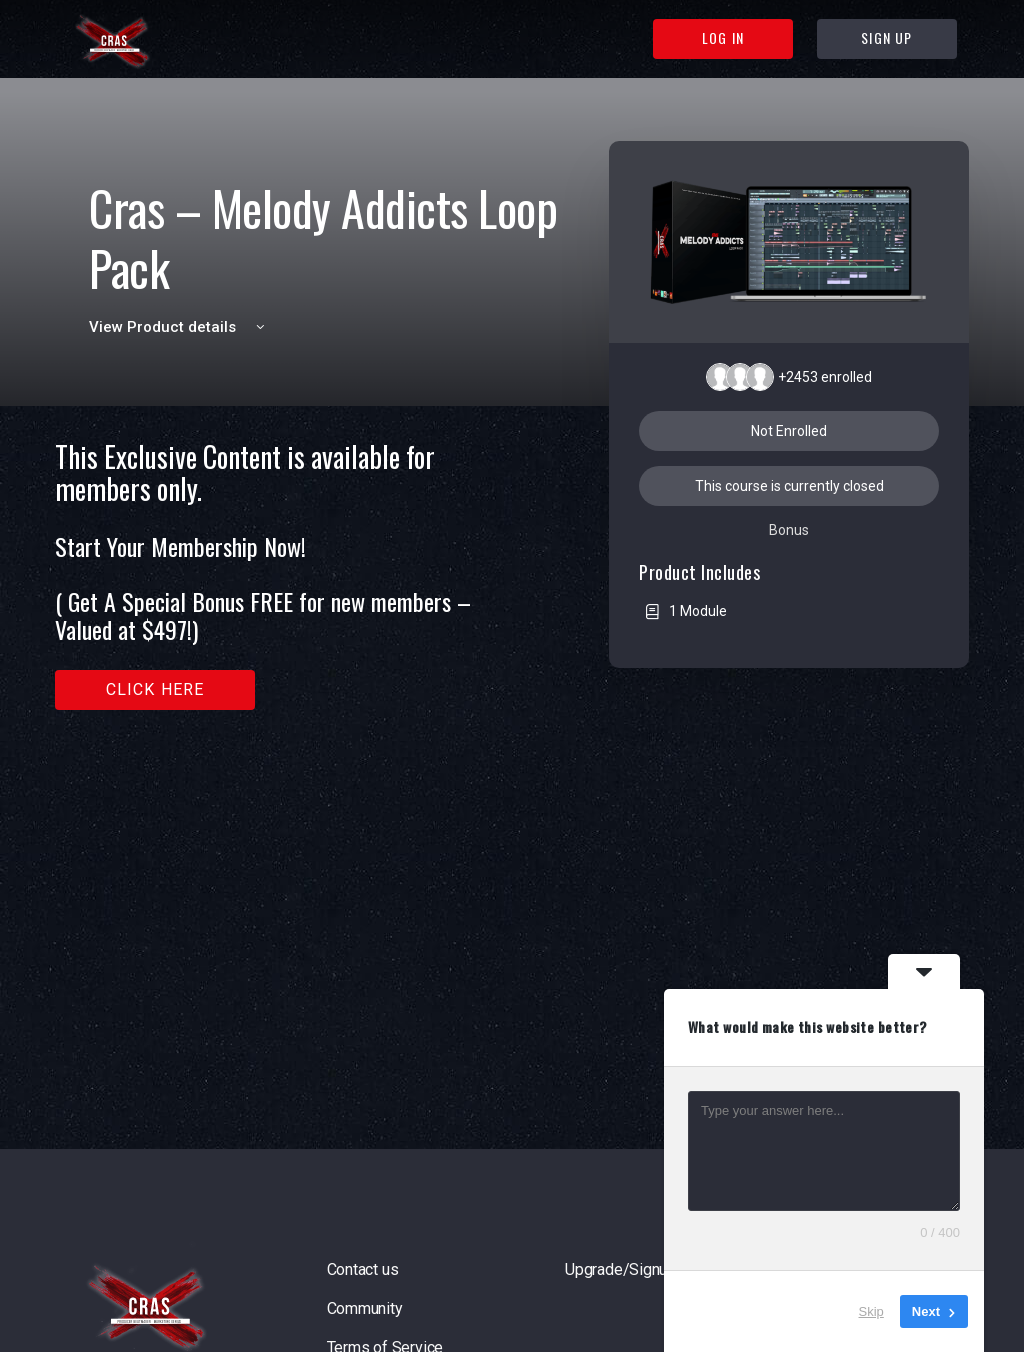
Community (365, 1308)
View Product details (180, 327)
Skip (871, 1311)
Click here (155, 689)
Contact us (363, 1269)
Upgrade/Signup (620, 1269)
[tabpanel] (289, 575)
